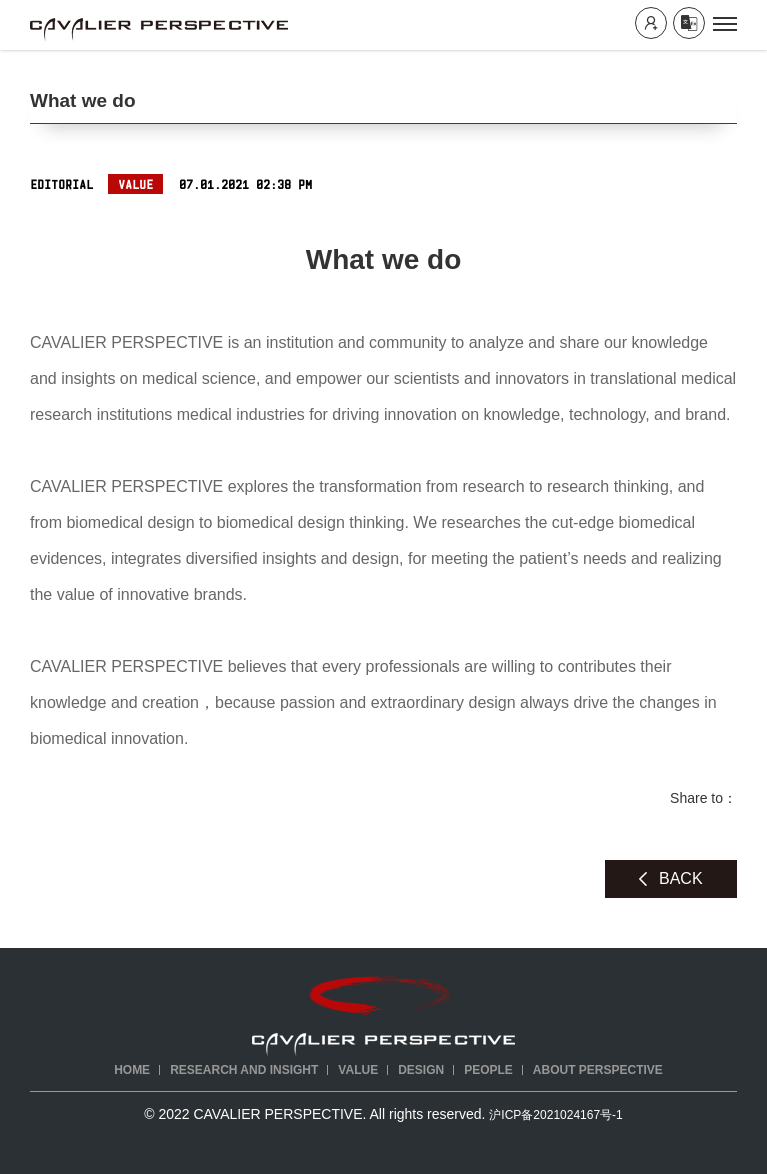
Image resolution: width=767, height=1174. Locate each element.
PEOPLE (488, 1070)
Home (132, 1070)
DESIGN (421, 1070)
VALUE (358, 1070)
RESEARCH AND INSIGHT (244, 1070)
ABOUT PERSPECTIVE (598, 1070)
